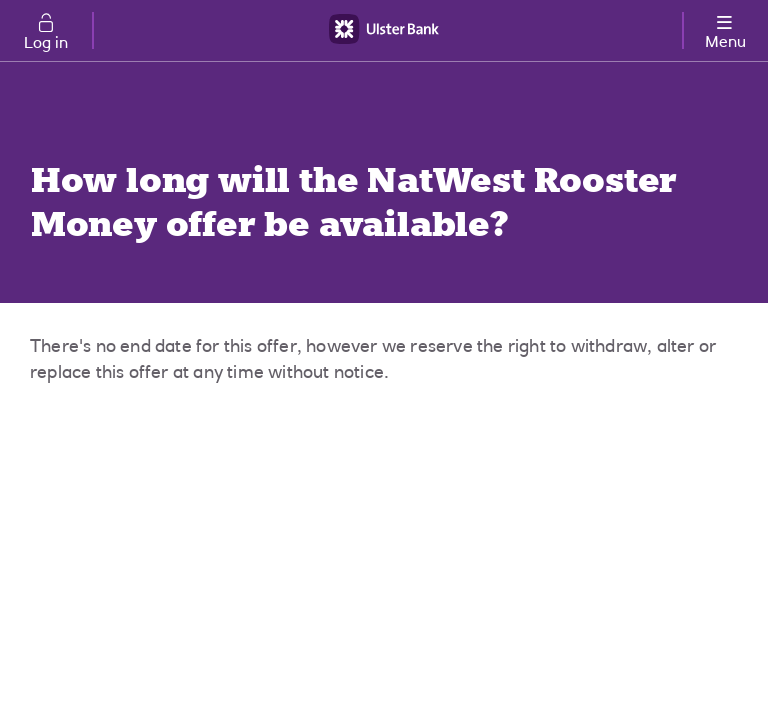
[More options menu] (725, 28)
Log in (46, 44)
